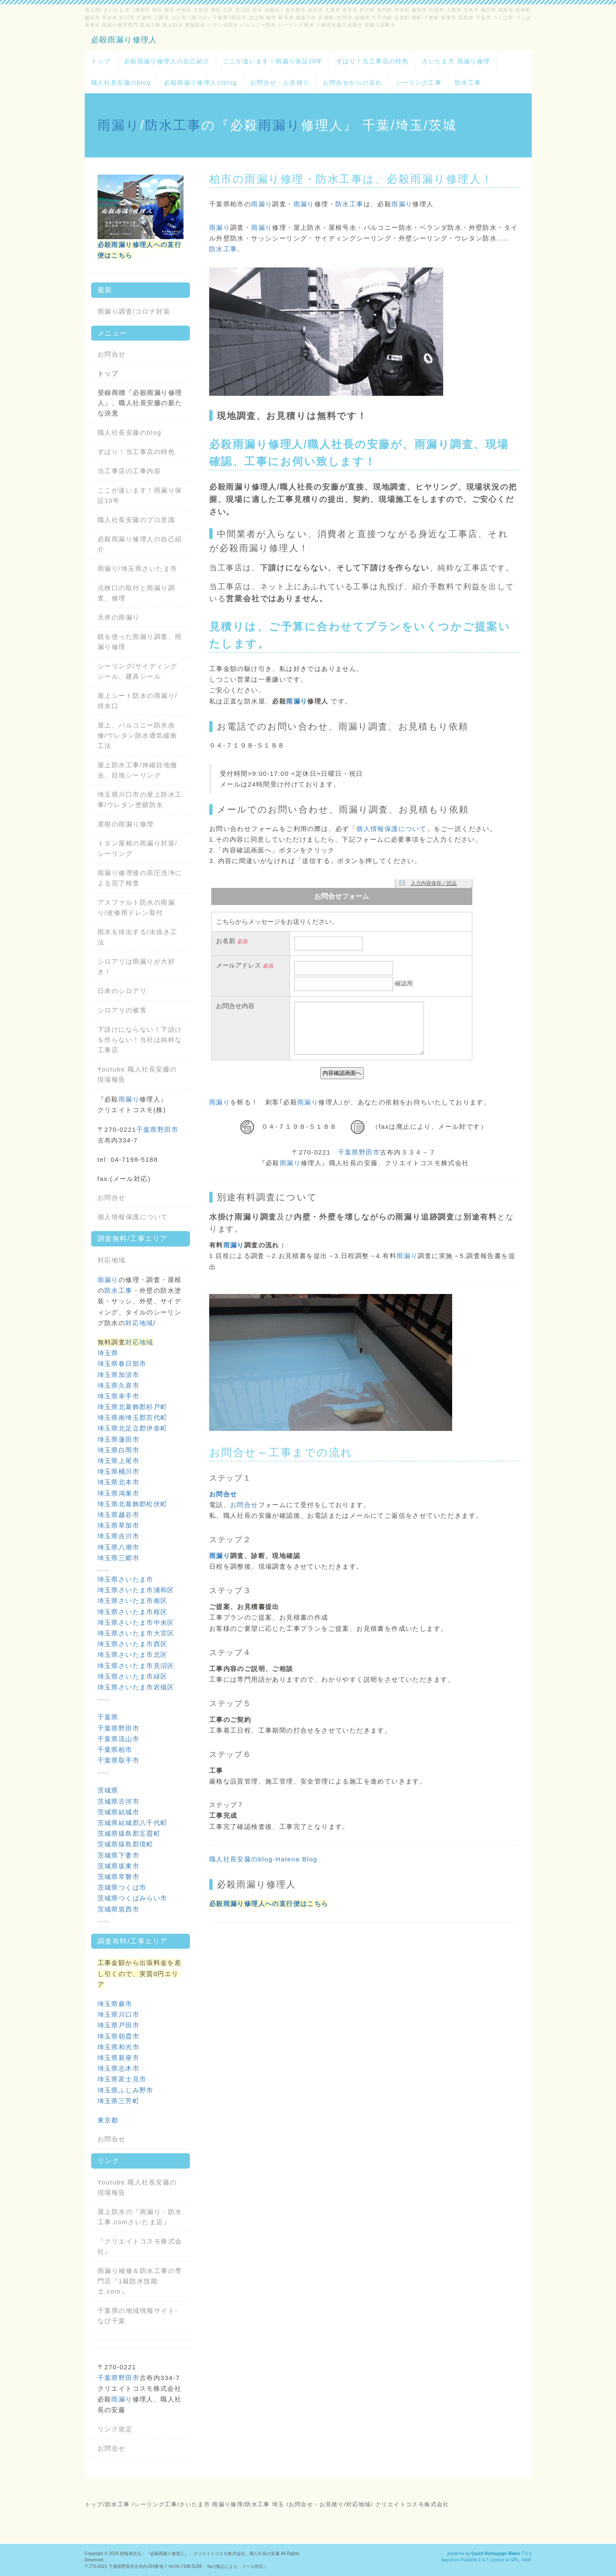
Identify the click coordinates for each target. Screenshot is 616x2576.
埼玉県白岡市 (118, 1450)
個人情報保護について (391, 828)
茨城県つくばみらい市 (133, 1898)
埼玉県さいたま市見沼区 (136, 1665)
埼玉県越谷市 (118, 1514)
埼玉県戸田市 (118, 2025)
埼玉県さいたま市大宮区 (136, 1633)
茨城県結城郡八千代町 (133, 1822)
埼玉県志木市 (118, 2068)
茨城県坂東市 (118, 1866)
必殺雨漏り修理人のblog (200, 82)
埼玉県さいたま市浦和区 (136, 1590)
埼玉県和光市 (118, 2047)
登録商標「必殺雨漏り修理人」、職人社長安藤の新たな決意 (140, 403)
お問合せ (233, 1452)
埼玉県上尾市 (118, 1460)
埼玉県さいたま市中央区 (136, 1622)
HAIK (526, 2560)
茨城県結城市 (118, 1812)
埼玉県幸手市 (118, 1396)
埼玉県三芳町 (118, 2100)
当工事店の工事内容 (129, 471)
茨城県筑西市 (118, 1909)
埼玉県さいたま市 (149, 568)
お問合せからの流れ (352, 82)
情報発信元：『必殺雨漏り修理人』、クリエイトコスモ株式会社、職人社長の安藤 (200, 2553)
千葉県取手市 (118, 1760)
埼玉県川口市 (118, 2014)
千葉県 (108, 1717)
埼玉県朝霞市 (118, 2036)
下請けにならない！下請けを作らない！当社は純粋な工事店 (140, 1040)
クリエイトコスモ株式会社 (412, 2504)
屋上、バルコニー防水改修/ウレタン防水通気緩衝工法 (138, 735)
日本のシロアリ (122, 990)
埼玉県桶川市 (118, 1471)
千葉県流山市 (118, 1738)
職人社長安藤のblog (121, 82)
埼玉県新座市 (118, 2057)
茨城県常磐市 (118, 1876)
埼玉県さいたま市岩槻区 (136, 1687)
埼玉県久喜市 (118, 1385)
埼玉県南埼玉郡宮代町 (133, 1417)
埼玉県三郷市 (118, 1557)
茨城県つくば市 (122, 1887)
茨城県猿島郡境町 (126, 1844)
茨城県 (108, 1790)
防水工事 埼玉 (264, 2504)
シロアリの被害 (122, 1010)
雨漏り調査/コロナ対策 (134, 311)
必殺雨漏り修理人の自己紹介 (167, 61)
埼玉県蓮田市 (118, 1439)
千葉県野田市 (359, 1152)
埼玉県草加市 (118, 1525)
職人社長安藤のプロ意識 (136, 519)
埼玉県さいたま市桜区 (133, 1611)
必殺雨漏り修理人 (124, 40)
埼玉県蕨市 (115, 2003)
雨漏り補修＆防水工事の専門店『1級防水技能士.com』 (140, 2281)
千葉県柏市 (115, 1749)
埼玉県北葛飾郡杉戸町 (133, 1406)
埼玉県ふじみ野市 (126, 2090)
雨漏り (119, 125)
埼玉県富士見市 (122, 2079)
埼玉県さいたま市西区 (133, 1643)
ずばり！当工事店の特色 (372, 61)
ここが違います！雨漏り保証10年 (273, 61)
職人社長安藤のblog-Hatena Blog (263, 1859)
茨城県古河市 (118, 1801)
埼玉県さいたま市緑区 (133, 1676)
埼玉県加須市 (118, 1374)
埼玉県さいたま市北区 (133, 1654)
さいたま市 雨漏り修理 (456, 61)
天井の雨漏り (119, 617)
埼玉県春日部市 (122, 1363)
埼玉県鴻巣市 (118, 1493)
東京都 (108, 2120)
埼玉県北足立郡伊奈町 (133, 1428)
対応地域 (112, 1260)
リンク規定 (115, 2429)
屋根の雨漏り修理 (126, 824)
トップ (101, 61)
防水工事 (468, 82)
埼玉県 (108, 1352)
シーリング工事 (418, 82)
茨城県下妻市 (118, 1855)
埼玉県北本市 (118, 1482)
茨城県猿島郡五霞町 (129, 1833)
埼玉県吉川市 (118, 1536)
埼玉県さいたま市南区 (133, 1600)
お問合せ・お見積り (280, 82)
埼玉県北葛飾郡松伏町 (133, 1504)
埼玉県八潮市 (118, 1547)
